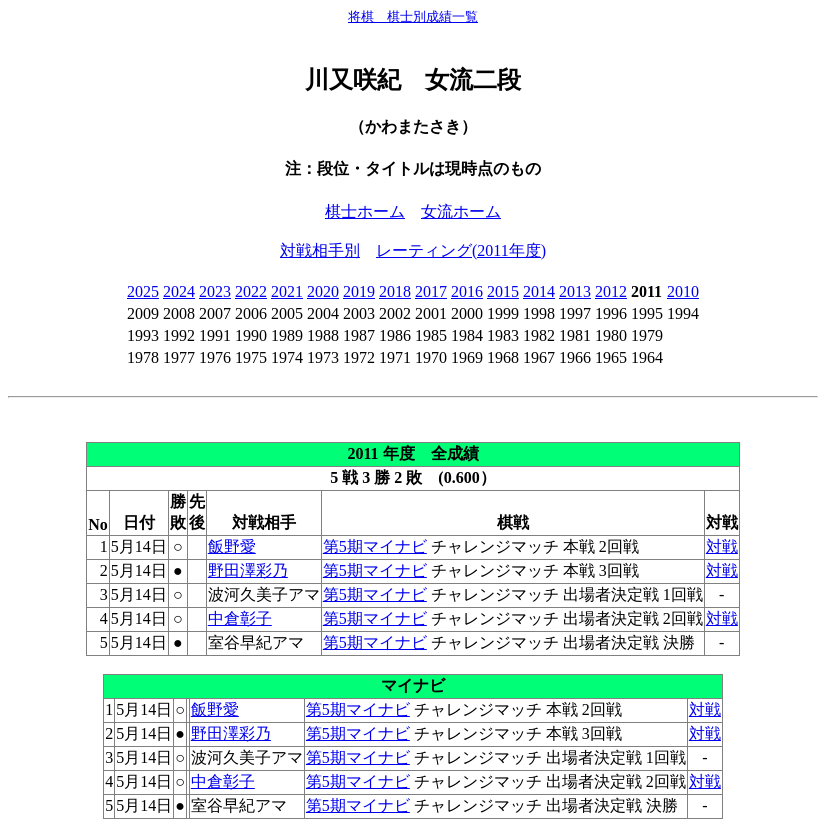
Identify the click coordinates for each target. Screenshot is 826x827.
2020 (323, 291)
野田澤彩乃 (248, 570)
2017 (431, 291)
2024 (179, 291)
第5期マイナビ (375, 546)
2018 (395, 291)
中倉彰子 (240, 618)
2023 (215, 291)
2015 (503, 291)
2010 (683, 291)
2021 (287, 291)
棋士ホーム (365, 211)
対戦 (722, 546)
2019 (359, 291)
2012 (611, 291)
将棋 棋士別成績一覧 (413, 16)
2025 (143, 291)
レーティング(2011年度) (461, 250)
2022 (251, 291)
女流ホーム (461, 211)
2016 (467, 291)
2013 (575, 291)
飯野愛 (232, 546)
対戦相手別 (320, 250)
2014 (539, 291)
